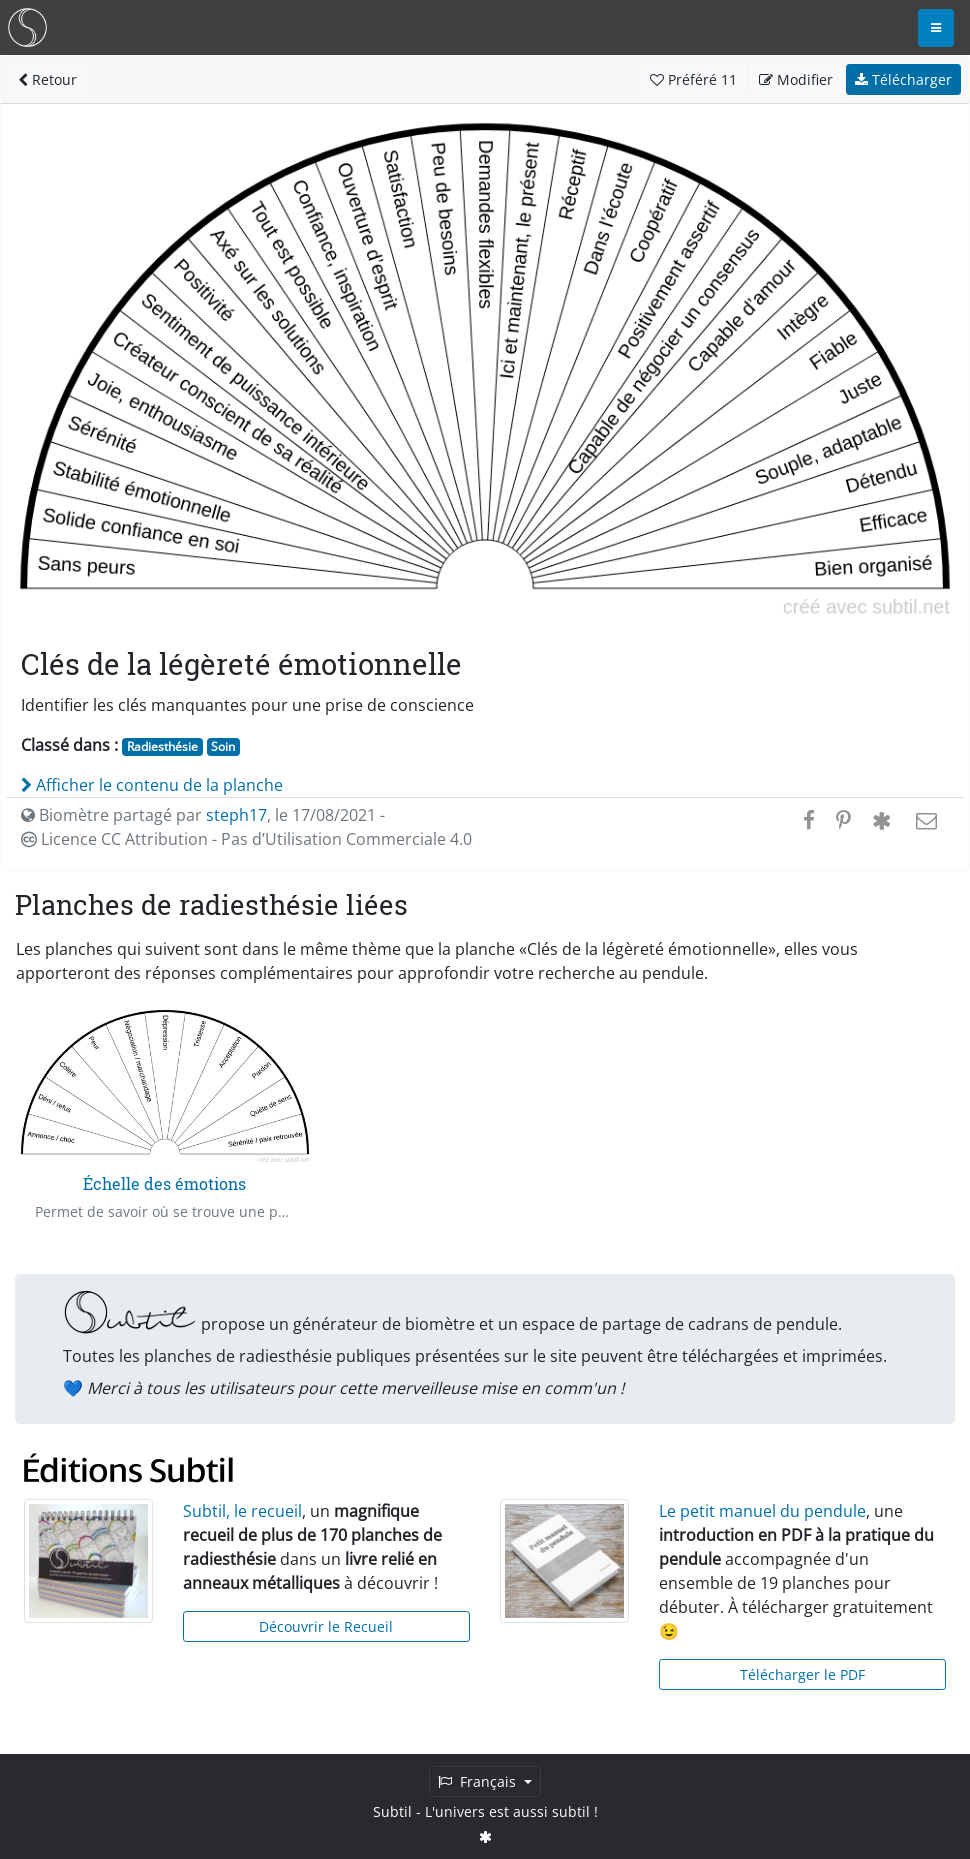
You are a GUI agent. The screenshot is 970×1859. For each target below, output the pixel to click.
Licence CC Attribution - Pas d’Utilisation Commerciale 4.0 (246, 839)
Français (479, 1781)
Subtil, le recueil (242, 1511)
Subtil (392, 1811)
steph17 (236, 815)
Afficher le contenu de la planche (152, 785)
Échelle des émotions (164, 1183)
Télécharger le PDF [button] (802, 1674)
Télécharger (903, 79)
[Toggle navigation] (936, 28)
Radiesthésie (162, 746)
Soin (223, 746)
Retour (47, 79)
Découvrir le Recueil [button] (326, 1626)
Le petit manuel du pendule (762, 1511)
